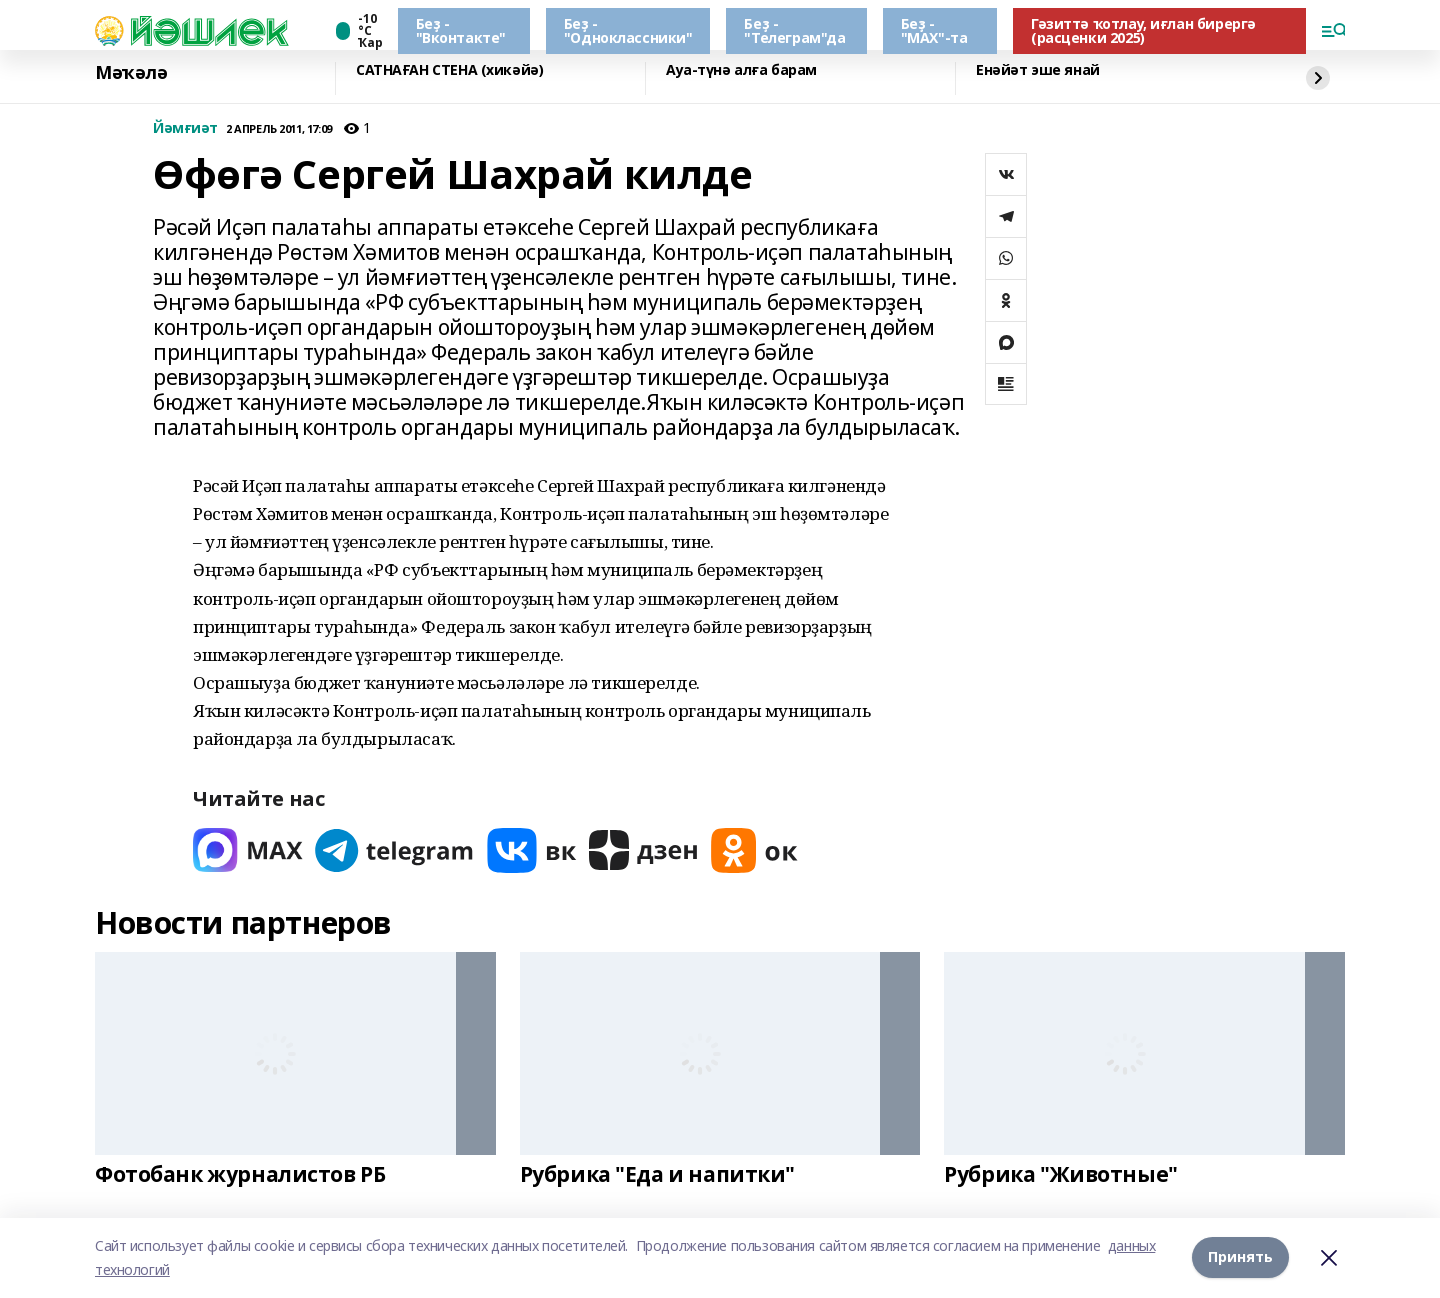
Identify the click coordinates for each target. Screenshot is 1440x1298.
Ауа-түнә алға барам (741, 70)
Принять (1240, 1257)
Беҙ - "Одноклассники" (628, 30)
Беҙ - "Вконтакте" (461, 30)
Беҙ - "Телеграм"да (794, 30)
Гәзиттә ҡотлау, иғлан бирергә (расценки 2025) (1143, 30)
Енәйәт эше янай (1038, 70)
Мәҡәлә (131, 73)
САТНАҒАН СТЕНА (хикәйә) (449, 70)
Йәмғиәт (185, 128)
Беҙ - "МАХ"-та (934, 30)
